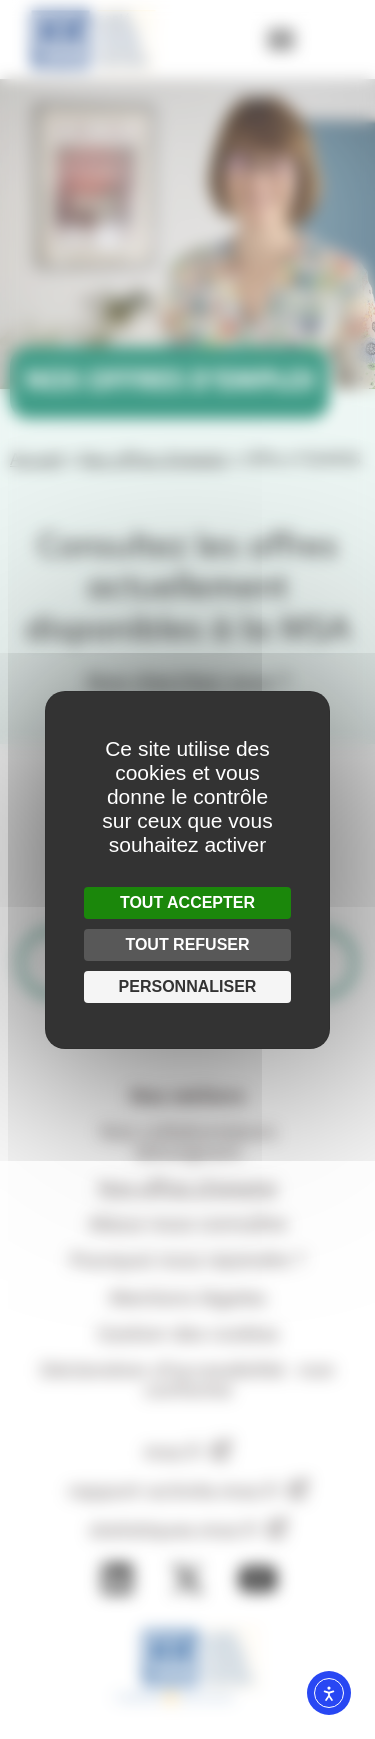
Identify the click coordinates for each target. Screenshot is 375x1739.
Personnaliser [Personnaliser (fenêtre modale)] (188, 986)
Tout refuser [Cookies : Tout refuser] (187, 944)
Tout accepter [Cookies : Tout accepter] (187, 902)
